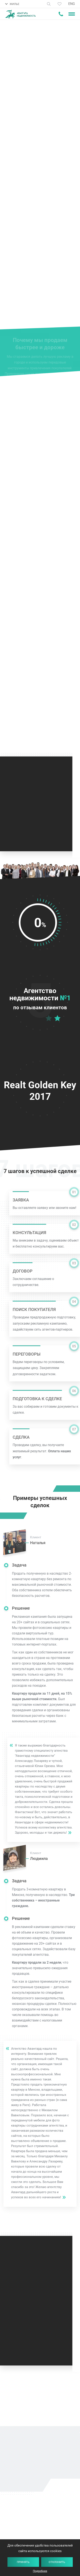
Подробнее (40, 2571)
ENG (71, 4)
